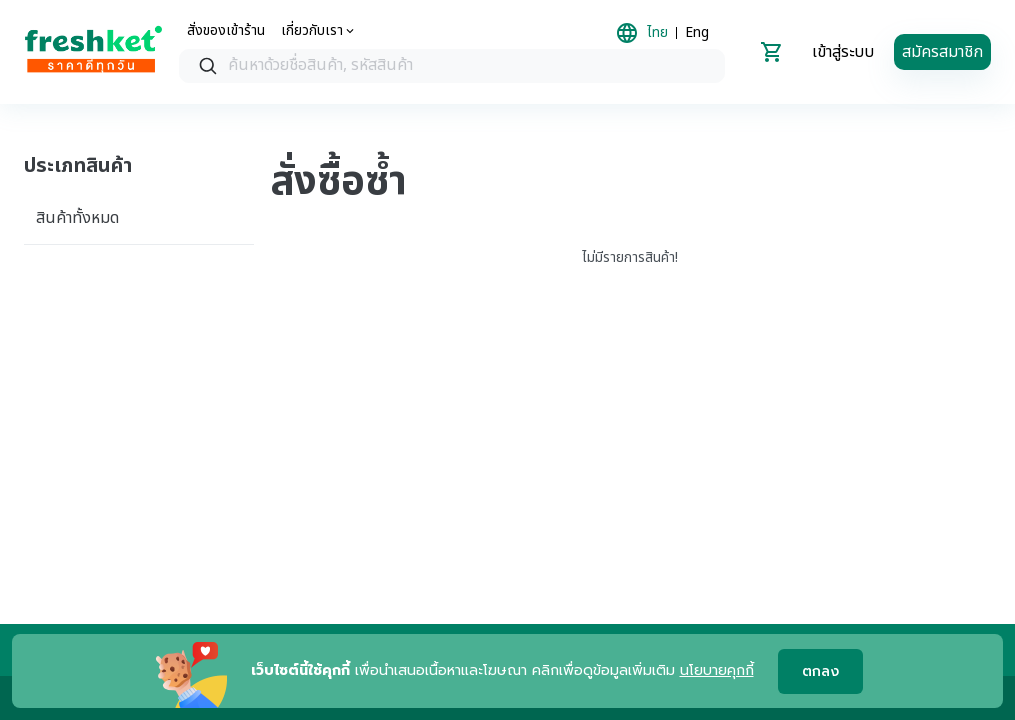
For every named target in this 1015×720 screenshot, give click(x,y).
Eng (697, 33)
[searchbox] (452, 66)
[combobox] (452, 66)
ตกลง (820, 671)
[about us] (319, 31)
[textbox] (472, 66)
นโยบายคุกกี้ (717, 670)
